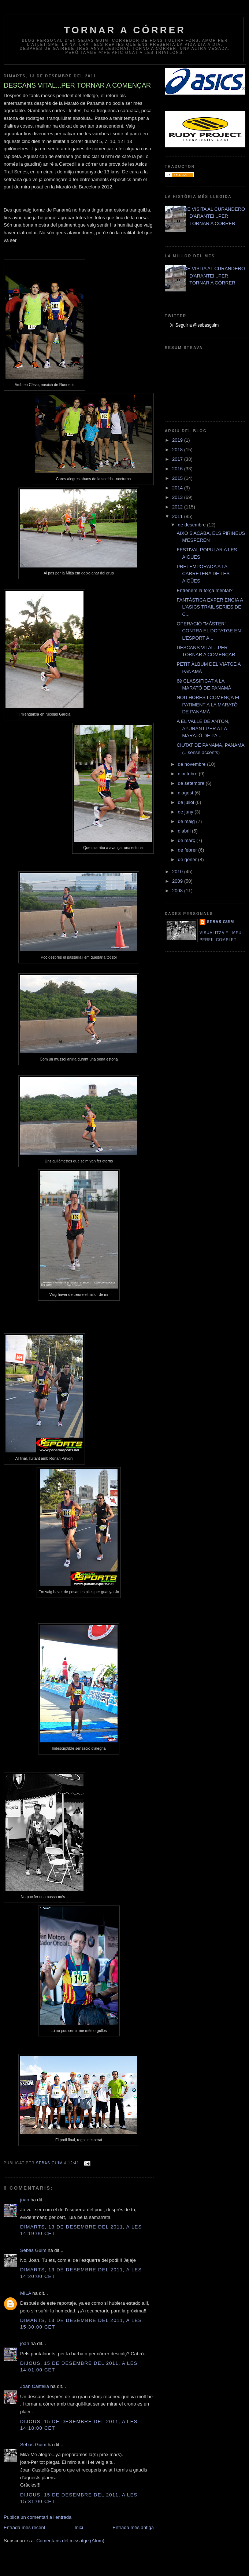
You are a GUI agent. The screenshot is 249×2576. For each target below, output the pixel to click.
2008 (178, 890)
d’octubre (188, 773)
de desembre (192, 525)
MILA (25, 2293)
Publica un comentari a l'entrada (37, 2517)
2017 (178, 459)
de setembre (192, 783)
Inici (79, 2527)
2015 (178, 478)
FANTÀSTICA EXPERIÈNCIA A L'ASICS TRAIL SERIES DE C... (209, 607)
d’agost (186, 792)
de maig (187, 821)
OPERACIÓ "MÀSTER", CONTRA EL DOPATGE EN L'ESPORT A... (208, 631)
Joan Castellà (34, 2386)
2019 (178, 440)
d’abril (185, 831)
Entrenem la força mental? (204, 590)
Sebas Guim (33, 2250)
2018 (178, 449)
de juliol (187, 802)
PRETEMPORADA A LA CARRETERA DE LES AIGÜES (202, 574)
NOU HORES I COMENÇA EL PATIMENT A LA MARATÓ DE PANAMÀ (208, 704)
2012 (178, 507)
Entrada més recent (24, 2527)
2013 (178, 497)
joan (24, 2199)
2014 (178, 487)
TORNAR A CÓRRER (125, 30)
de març (187, 840)
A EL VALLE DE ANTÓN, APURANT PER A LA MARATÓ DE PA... (202, 728)
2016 (178, 468)
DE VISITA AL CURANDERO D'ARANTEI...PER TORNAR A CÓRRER (214, 216)
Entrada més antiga (133, 2527)
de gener (188, 859)
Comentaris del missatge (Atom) (70, 2540)
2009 (178, 881)
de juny (186, 812)
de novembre (192, 764)
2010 (178, 871)
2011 (178, 516)
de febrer (188, 850)
